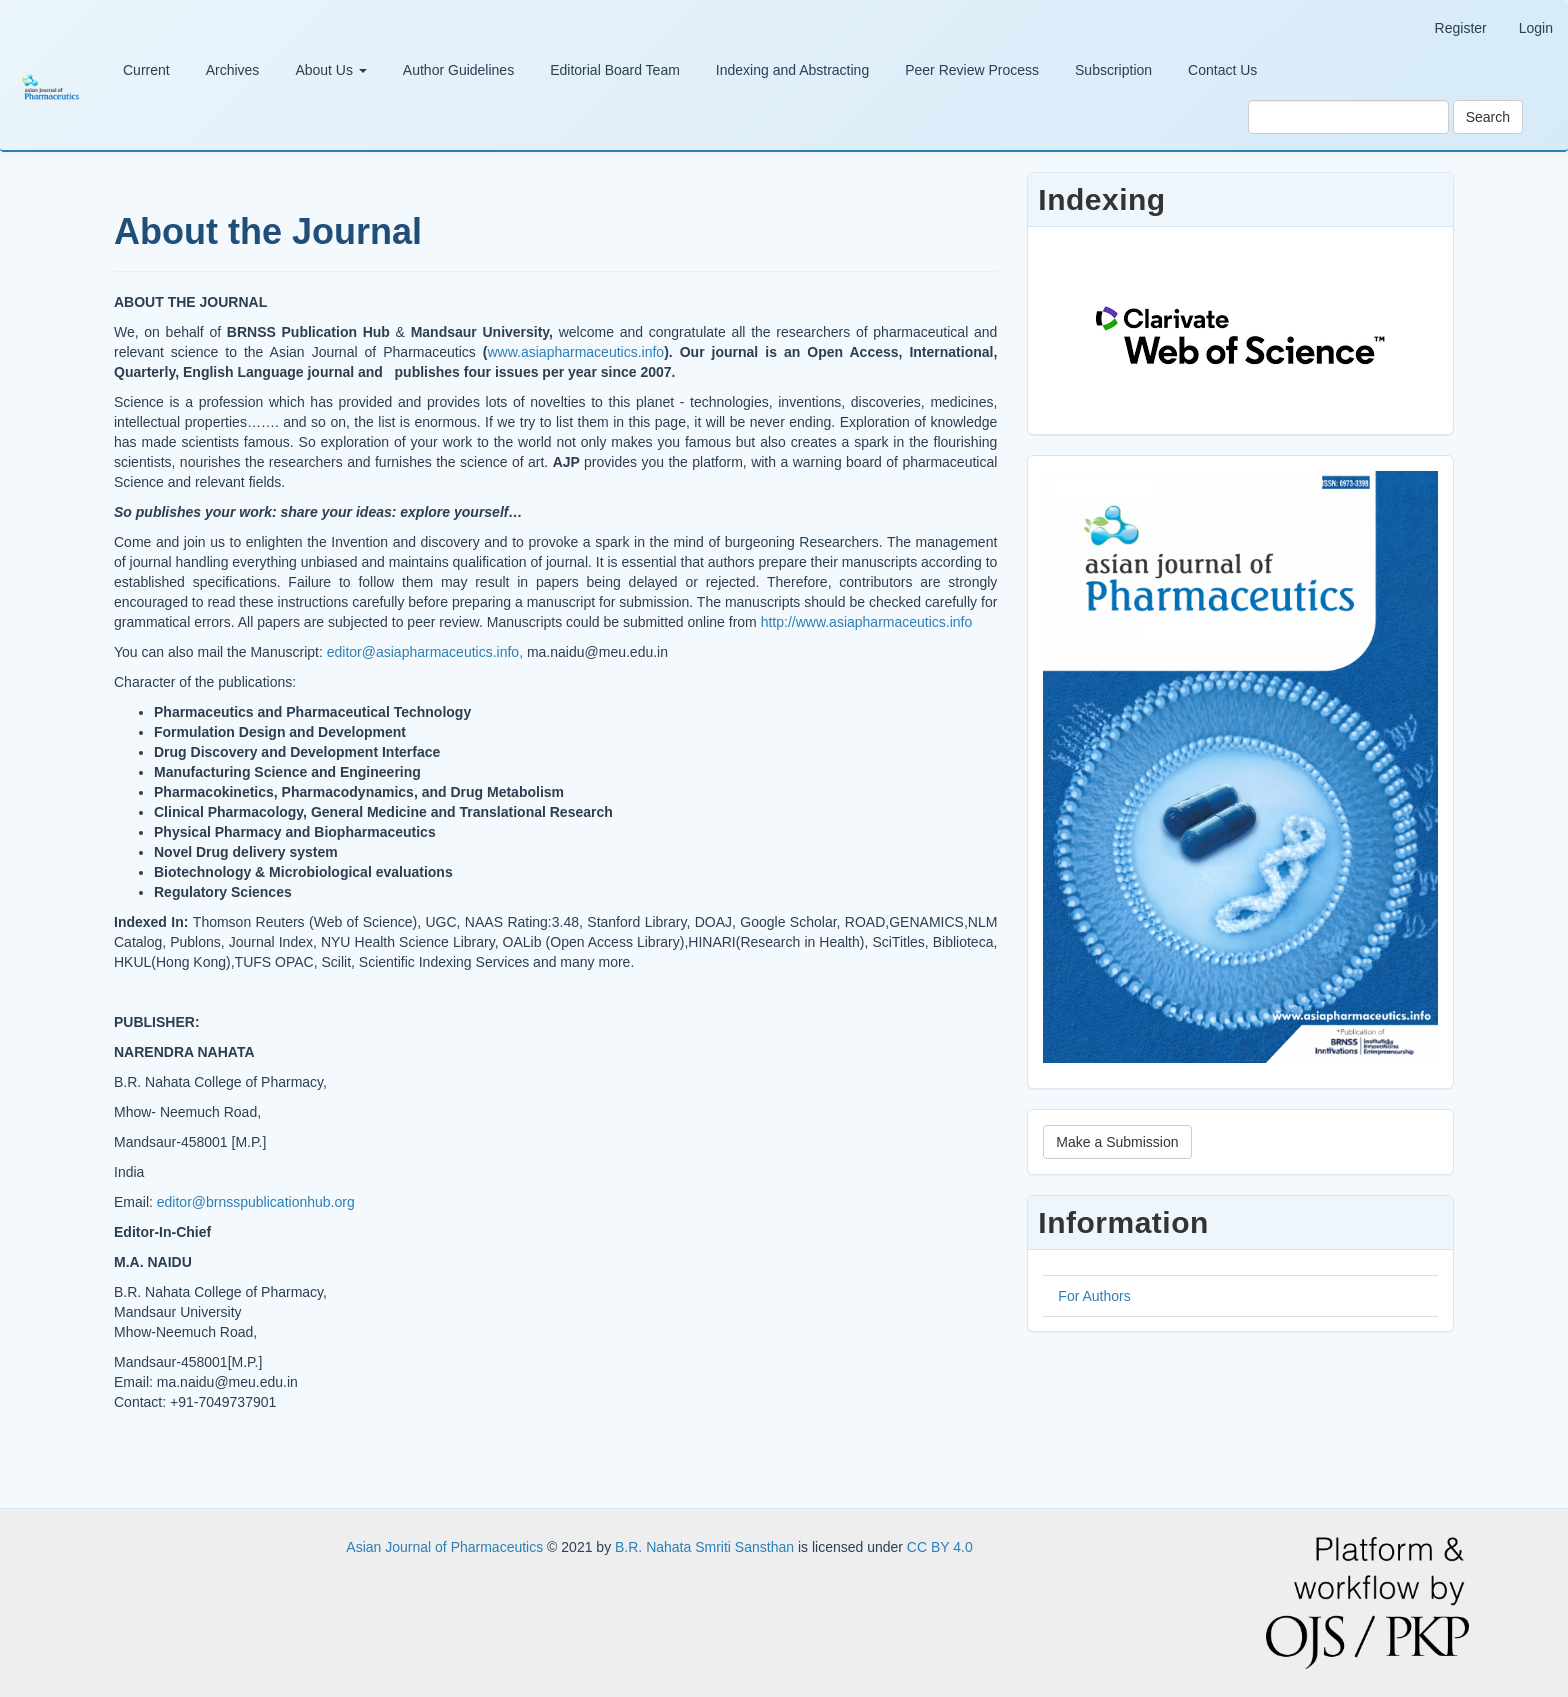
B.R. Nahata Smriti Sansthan (706, 1547)
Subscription (1113, 70)
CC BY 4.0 (940, 1547)
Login (1536, 28)
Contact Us (1222, 70)
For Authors (1094, 1296)
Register (1461, 28)
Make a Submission (1117, 1142)
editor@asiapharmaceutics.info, (425, 652)
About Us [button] (330, 70)
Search (1488, 117)
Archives (233, 70)
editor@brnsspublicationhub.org (256, 1202)
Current (146, 70)
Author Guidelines (458, 70)
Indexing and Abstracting (792, 70)
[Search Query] (1348, 117)
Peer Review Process (972, 70)
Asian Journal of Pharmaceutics (446, 1547)
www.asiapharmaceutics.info (576, 352)
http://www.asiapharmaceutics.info (867, 622)
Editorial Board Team (615, 70)
